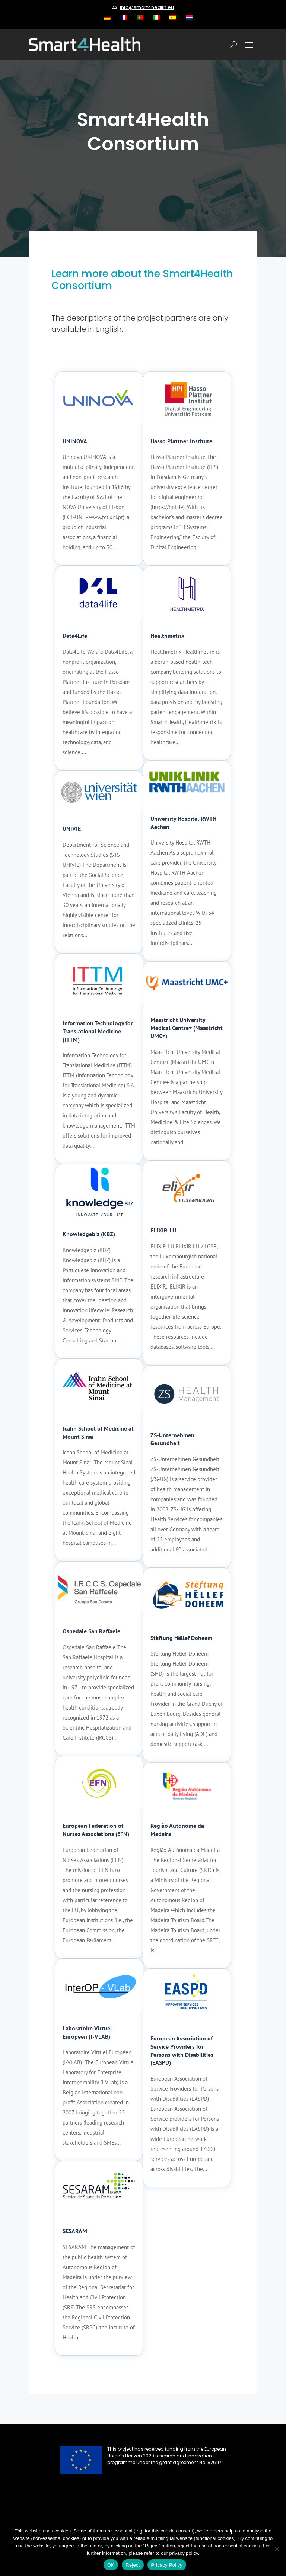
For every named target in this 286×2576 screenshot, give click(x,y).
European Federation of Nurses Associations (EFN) (96, 1829)
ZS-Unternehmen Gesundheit (172, 1439)
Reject (132, 2565)
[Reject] (276, 2549)
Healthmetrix (167, 635)
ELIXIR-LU (163, 1230)
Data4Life (75, 635)
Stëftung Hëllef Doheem (181, 1637)
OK (110, 2565)
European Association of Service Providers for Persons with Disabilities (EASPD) (181, 2050)
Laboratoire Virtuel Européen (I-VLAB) (87, 2032)
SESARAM (75, 2231)
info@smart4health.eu (147, 7)
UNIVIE (72, 828)
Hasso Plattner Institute (181, 441)
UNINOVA (75, 441)
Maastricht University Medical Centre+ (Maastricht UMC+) (186, 1028)
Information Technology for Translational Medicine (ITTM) (98, 1031)
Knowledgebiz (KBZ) (89, 1234)
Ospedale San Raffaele (91, 1631)
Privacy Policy (166, 2565)
